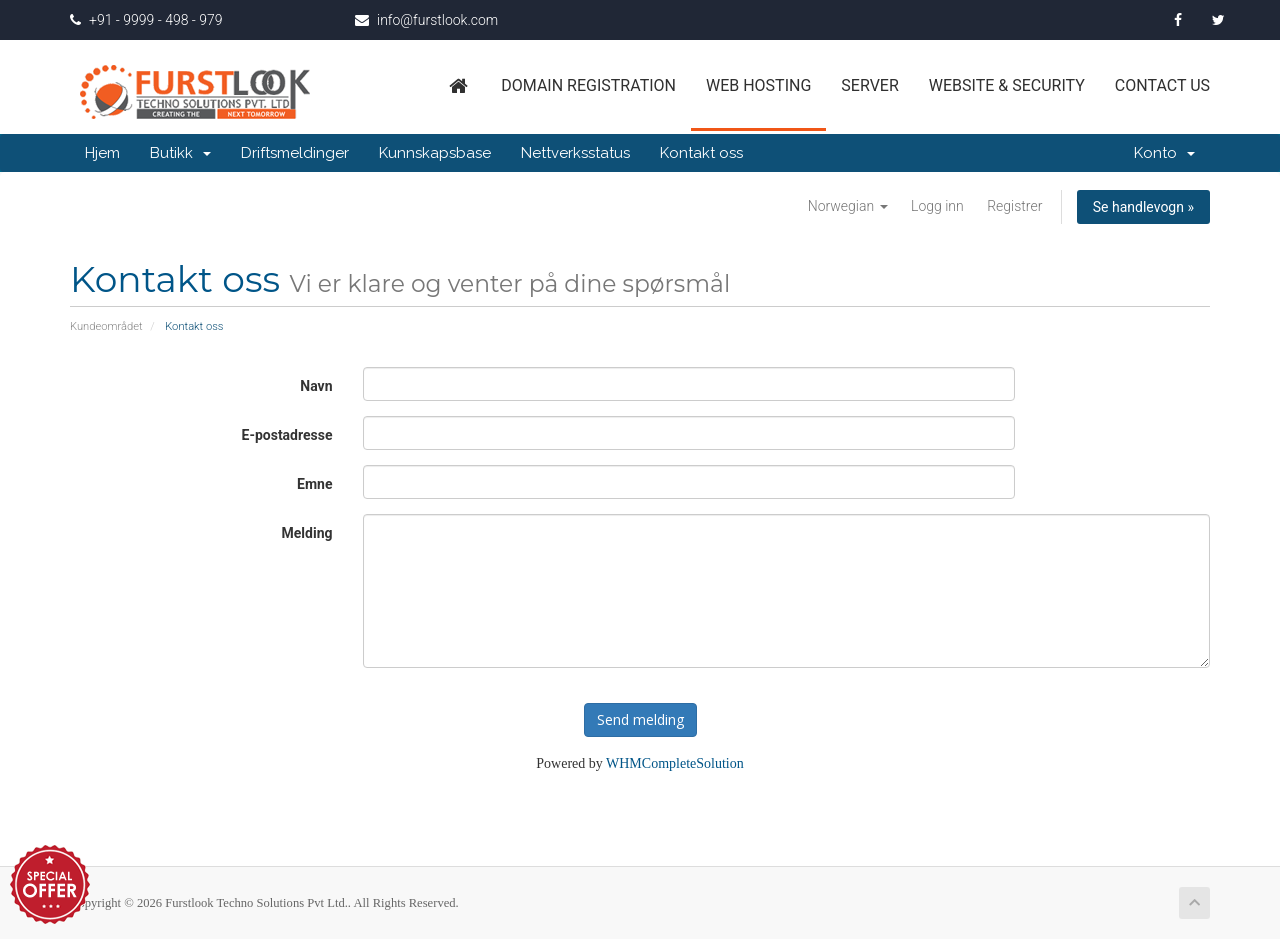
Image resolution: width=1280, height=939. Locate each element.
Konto (1164, 153)
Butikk (180, 153)
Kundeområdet (106, 326)
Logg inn (937, 206)
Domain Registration (588, 85)
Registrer (1014, 206)
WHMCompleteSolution (675, 763)
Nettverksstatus (575, 153)
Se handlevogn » (1143, 207)
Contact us (1162, 85)
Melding (307, 533)
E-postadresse (287, 435)
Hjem (102, 153)
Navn (316, 386)
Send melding (640, 719)
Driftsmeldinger (295, 153)
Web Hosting (758, 85)
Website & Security (1007, 85)
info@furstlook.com (426, 20)
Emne (314, 484)
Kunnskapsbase (435, 153)
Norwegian (848, 206)
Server (869, 85)
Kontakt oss (701, 153)
